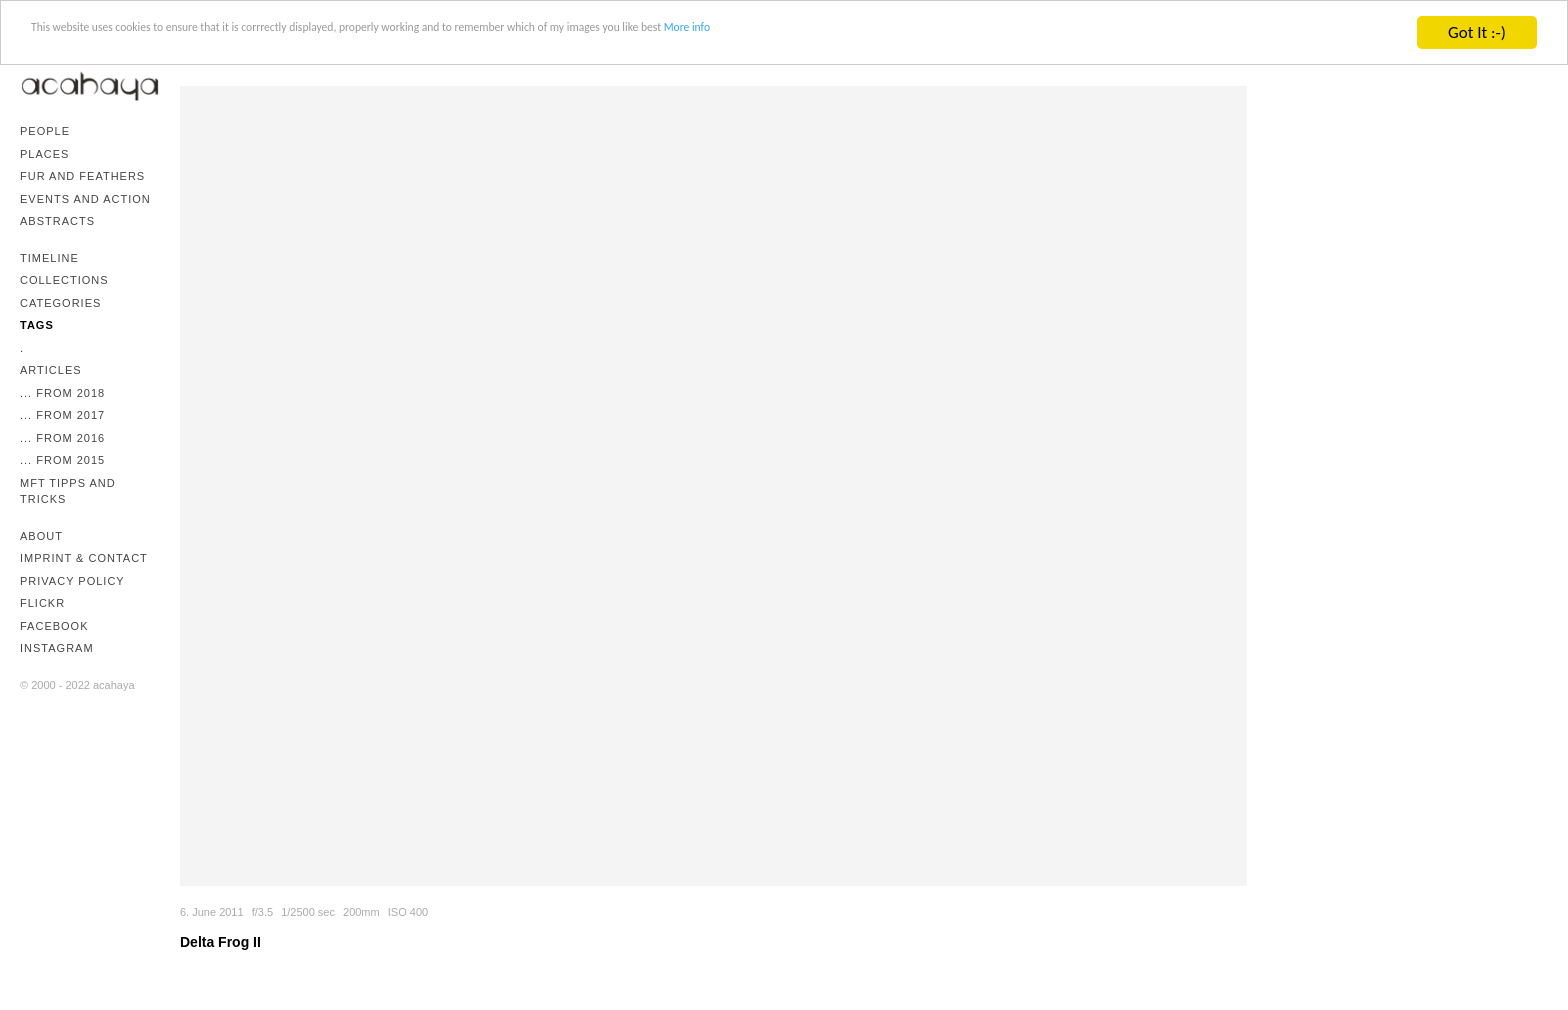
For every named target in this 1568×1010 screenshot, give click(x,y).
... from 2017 (62, 415)
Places (44, 154)
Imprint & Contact (84, 558)
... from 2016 (62, 438)
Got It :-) (1477, 32)
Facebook (54, 626)
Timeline (49, 258)
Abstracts (57, 221)
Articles (51, 370)
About (41, 536)
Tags (37, 325)
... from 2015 (62, 460)
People (45, 131)
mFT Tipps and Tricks (68, 491)
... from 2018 (62, 393)
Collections (64, 280)
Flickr (42, 603)
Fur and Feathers (82, 176)
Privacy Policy (72, 581)
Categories (60, 303)
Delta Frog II (220, 942)
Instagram (57, 648)
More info (994, 33)
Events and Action (85, 199)
